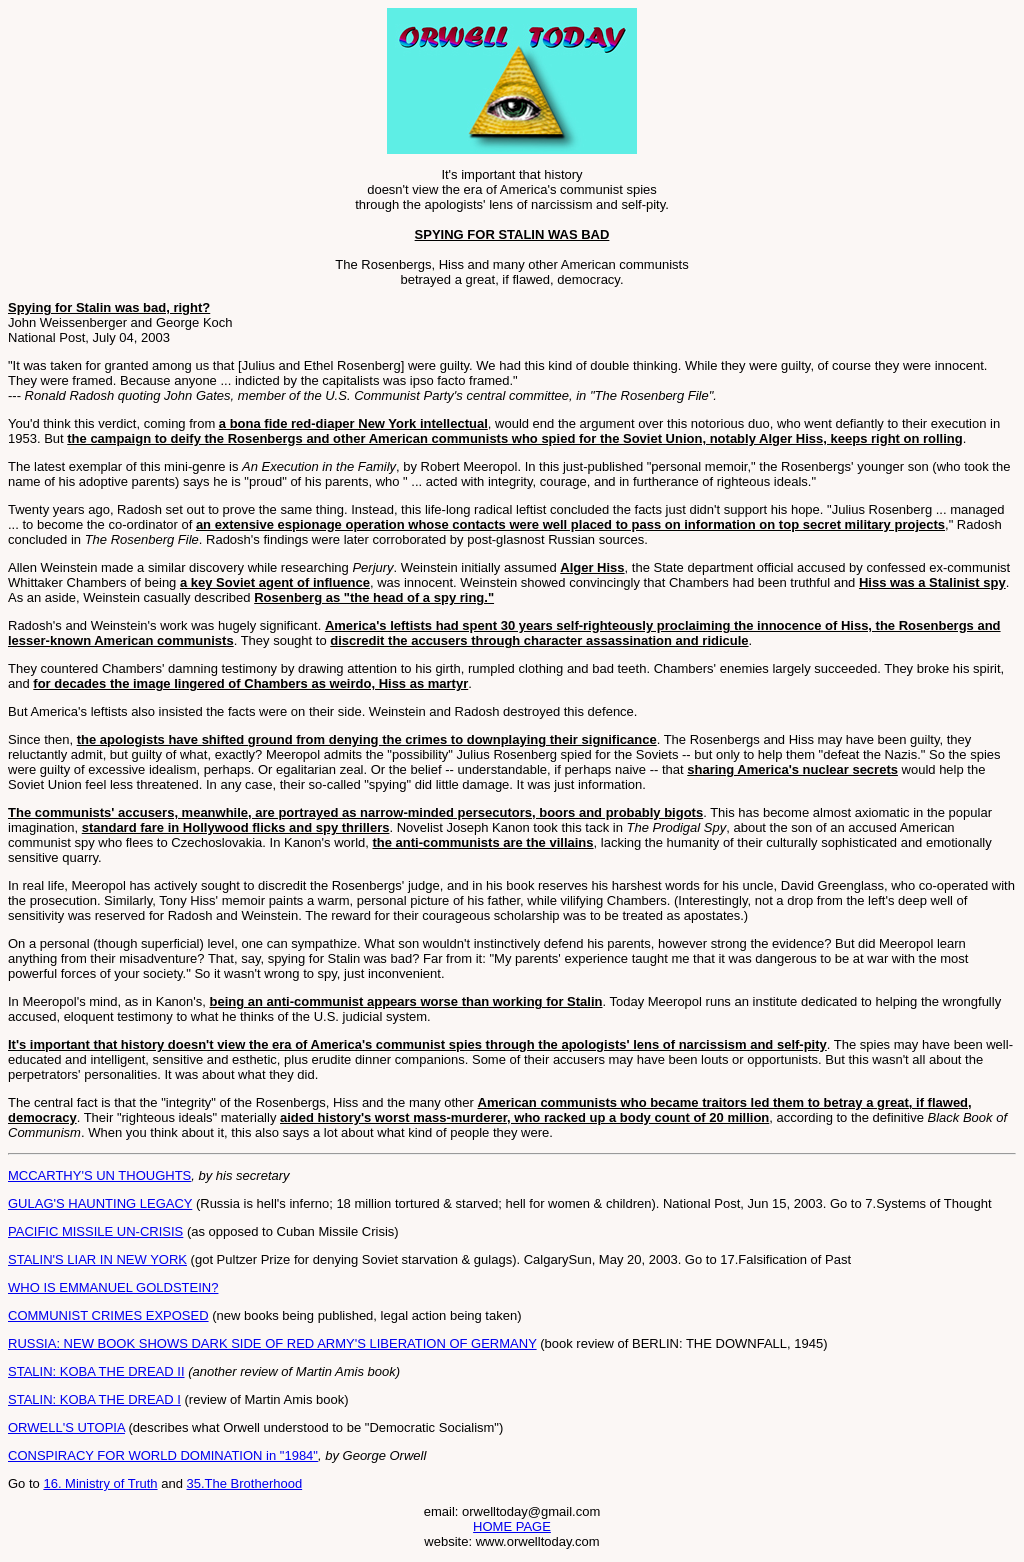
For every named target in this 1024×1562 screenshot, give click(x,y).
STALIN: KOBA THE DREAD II (96, 1371)
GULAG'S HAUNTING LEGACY (100, 1203)
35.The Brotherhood (245, 1483)
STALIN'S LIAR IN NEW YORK (97, 1259)
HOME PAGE (512, 1526)
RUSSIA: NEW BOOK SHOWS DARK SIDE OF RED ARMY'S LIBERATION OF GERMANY (272, 1343)
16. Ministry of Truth (100, 1483)
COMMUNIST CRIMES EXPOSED (108, 1315)
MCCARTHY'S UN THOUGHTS (99, 1175)
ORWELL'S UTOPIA (66, 1427)
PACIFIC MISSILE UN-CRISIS (95, 1231)
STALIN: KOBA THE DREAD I (94, 1399)
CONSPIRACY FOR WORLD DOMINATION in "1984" (163, 1455)
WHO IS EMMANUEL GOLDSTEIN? (113, 1287)
